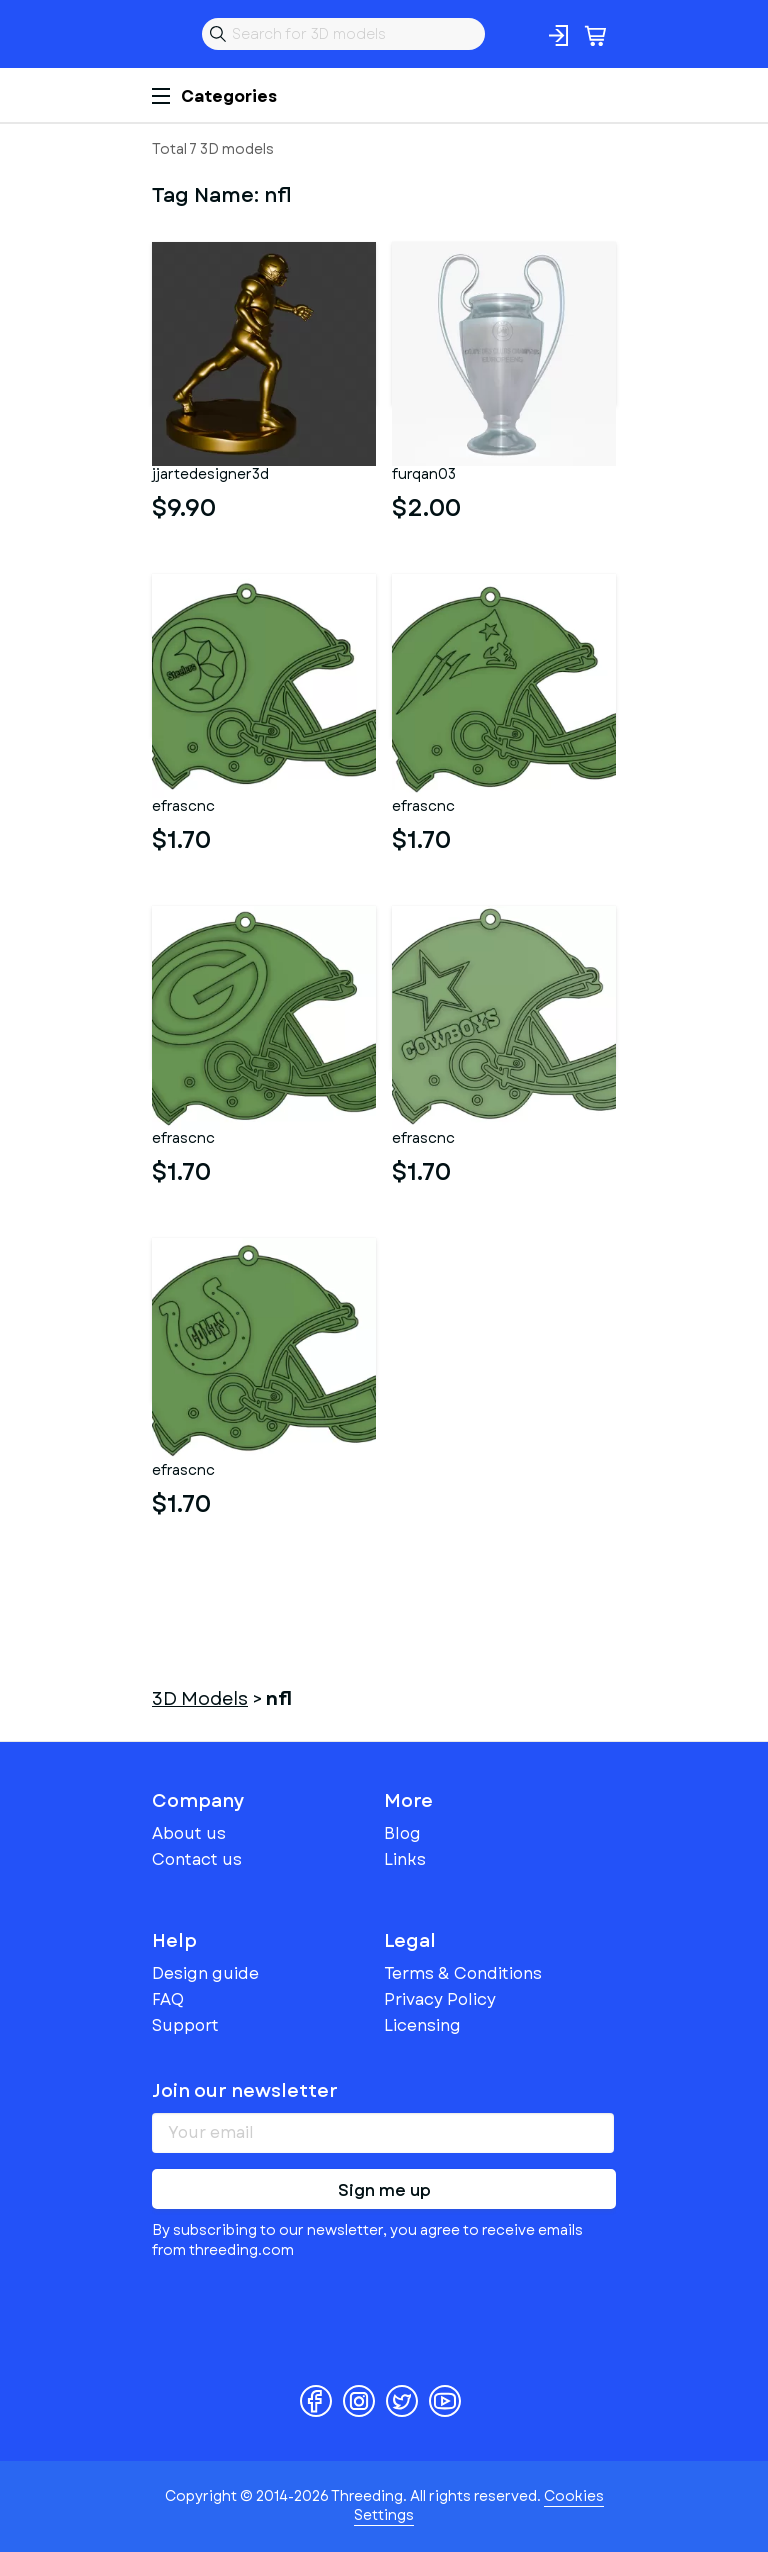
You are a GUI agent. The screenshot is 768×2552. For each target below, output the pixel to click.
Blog (402, 1833)
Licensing (422, 2025)
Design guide (205, 1973)
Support (185, 2025)
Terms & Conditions (463, 1973)
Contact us (197, 1859)
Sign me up (384, 2190)
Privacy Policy (440, 1999)
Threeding (168, 34)
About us (189, 1833)
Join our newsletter (245, 2091)
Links (405, 1859)
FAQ (168, 1999)
